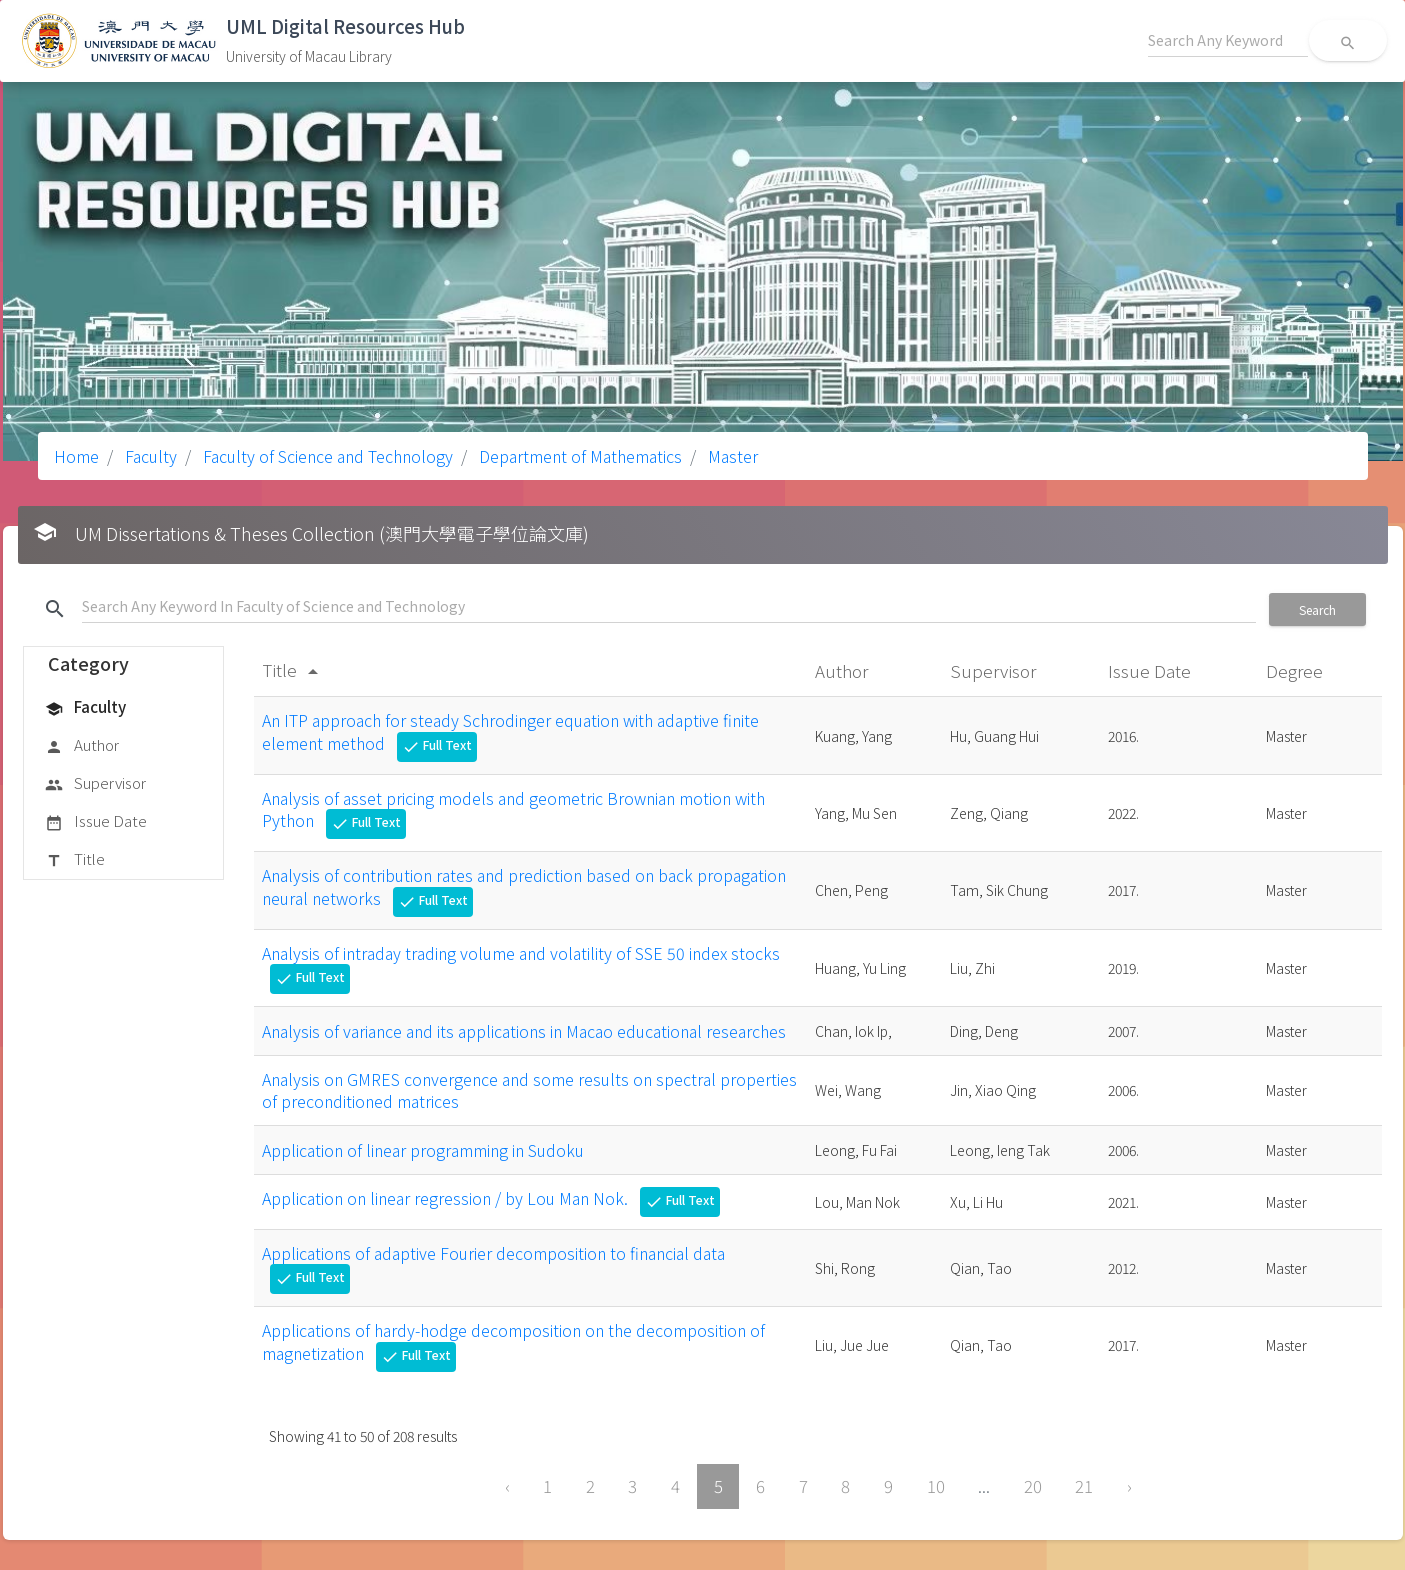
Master (731, 456)
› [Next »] (1129, 1486)
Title (75, 860)
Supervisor (95, 784)
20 (1033, 1486)
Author (82, 746)
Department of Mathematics (578, 456)
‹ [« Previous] (507, 1486)
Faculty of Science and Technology (326, 456)
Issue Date (96, 822)
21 (1084, 1486)
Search (1317, 609)
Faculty (149, 456)
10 (936, 1486)
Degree (1296, 670)
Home (76, 456)
